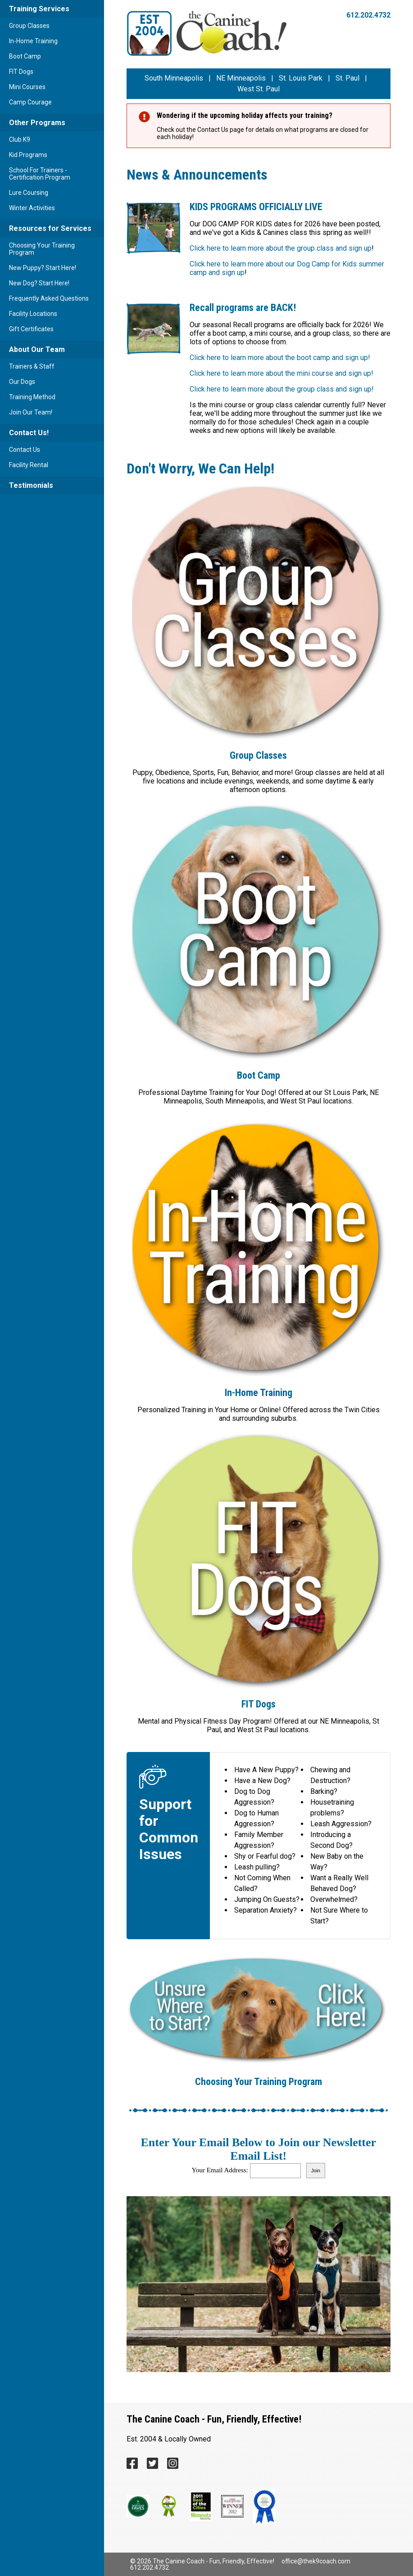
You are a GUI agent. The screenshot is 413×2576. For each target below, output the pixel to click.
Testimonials (31, 485)
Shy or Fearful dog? (264, 1856)
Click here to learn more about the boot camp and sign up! (280, 357)
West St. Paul (258, 89)
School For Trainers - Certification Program (39, 174)
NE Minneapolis (241, 78)
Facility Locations (33, 313)
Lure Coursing (28, 192)
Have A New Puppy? (266, 1769)
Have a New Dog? (262, 1780)
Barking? (323, 1791)
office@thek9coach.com (315, 2561)
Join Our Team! (30, 412)
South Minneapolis (174, 78)
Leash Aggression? (341, 1823)
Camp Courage (30, 102)
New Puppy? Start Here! (42, 267)
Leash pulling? (257, 1867)
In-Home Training (33, 41)
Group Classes (29, 25)
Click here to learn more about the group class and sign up (281, 248)
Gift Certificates (31, 329)
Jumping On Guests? (267, 1899)
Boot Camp (25, 56)
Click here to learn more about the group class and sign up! (282, 389)
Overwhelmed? (334, 1899)
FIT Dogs (21, 71)
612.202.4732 (368, 15)
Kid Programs (28, 154)
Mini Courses (27, 86)
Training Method (32, 397)
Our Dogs (22, 381)
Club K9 (19, 139)
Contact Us (24, 449)
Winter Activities (32, 208)
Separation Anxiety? (265, 1910)
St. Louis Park (300, 78)
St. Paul (347, 78)
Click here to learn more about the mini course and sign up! (281, 373)
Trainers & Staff (31, 366)
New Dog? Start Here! (39, 283)
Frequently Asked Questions (49, 298)
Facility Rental (28, 464)
